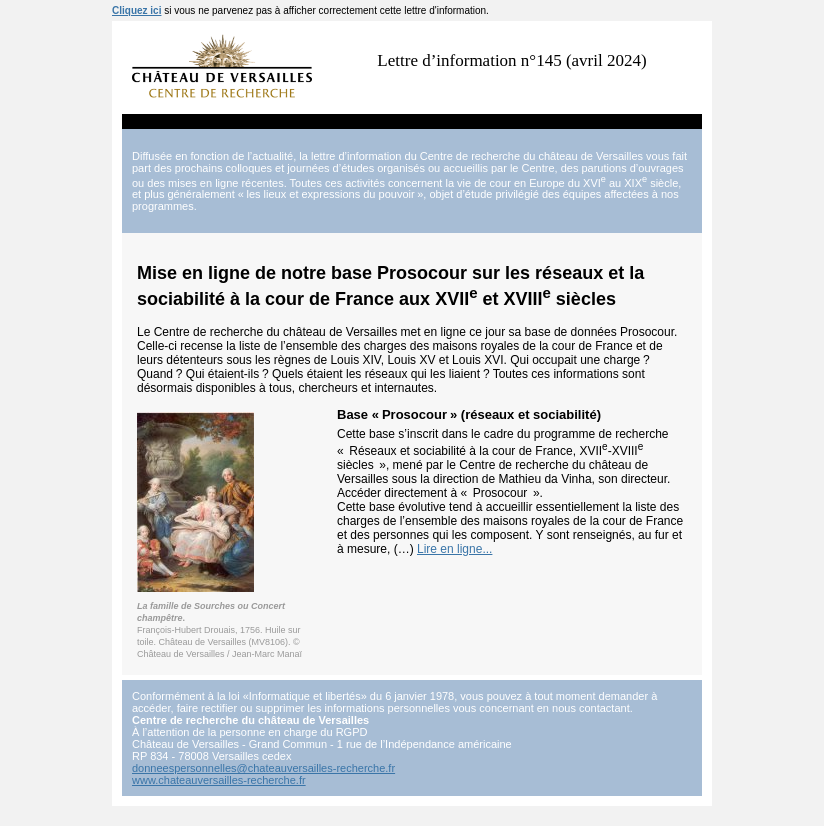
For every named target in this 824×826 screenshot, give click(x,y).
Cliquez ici (136, 10)
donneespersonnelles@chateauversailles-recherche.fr (263, 768)
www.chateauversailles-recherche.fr (219, 780)
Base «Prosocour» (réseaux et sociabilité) (469, 414)
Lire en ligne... (454, 549)
